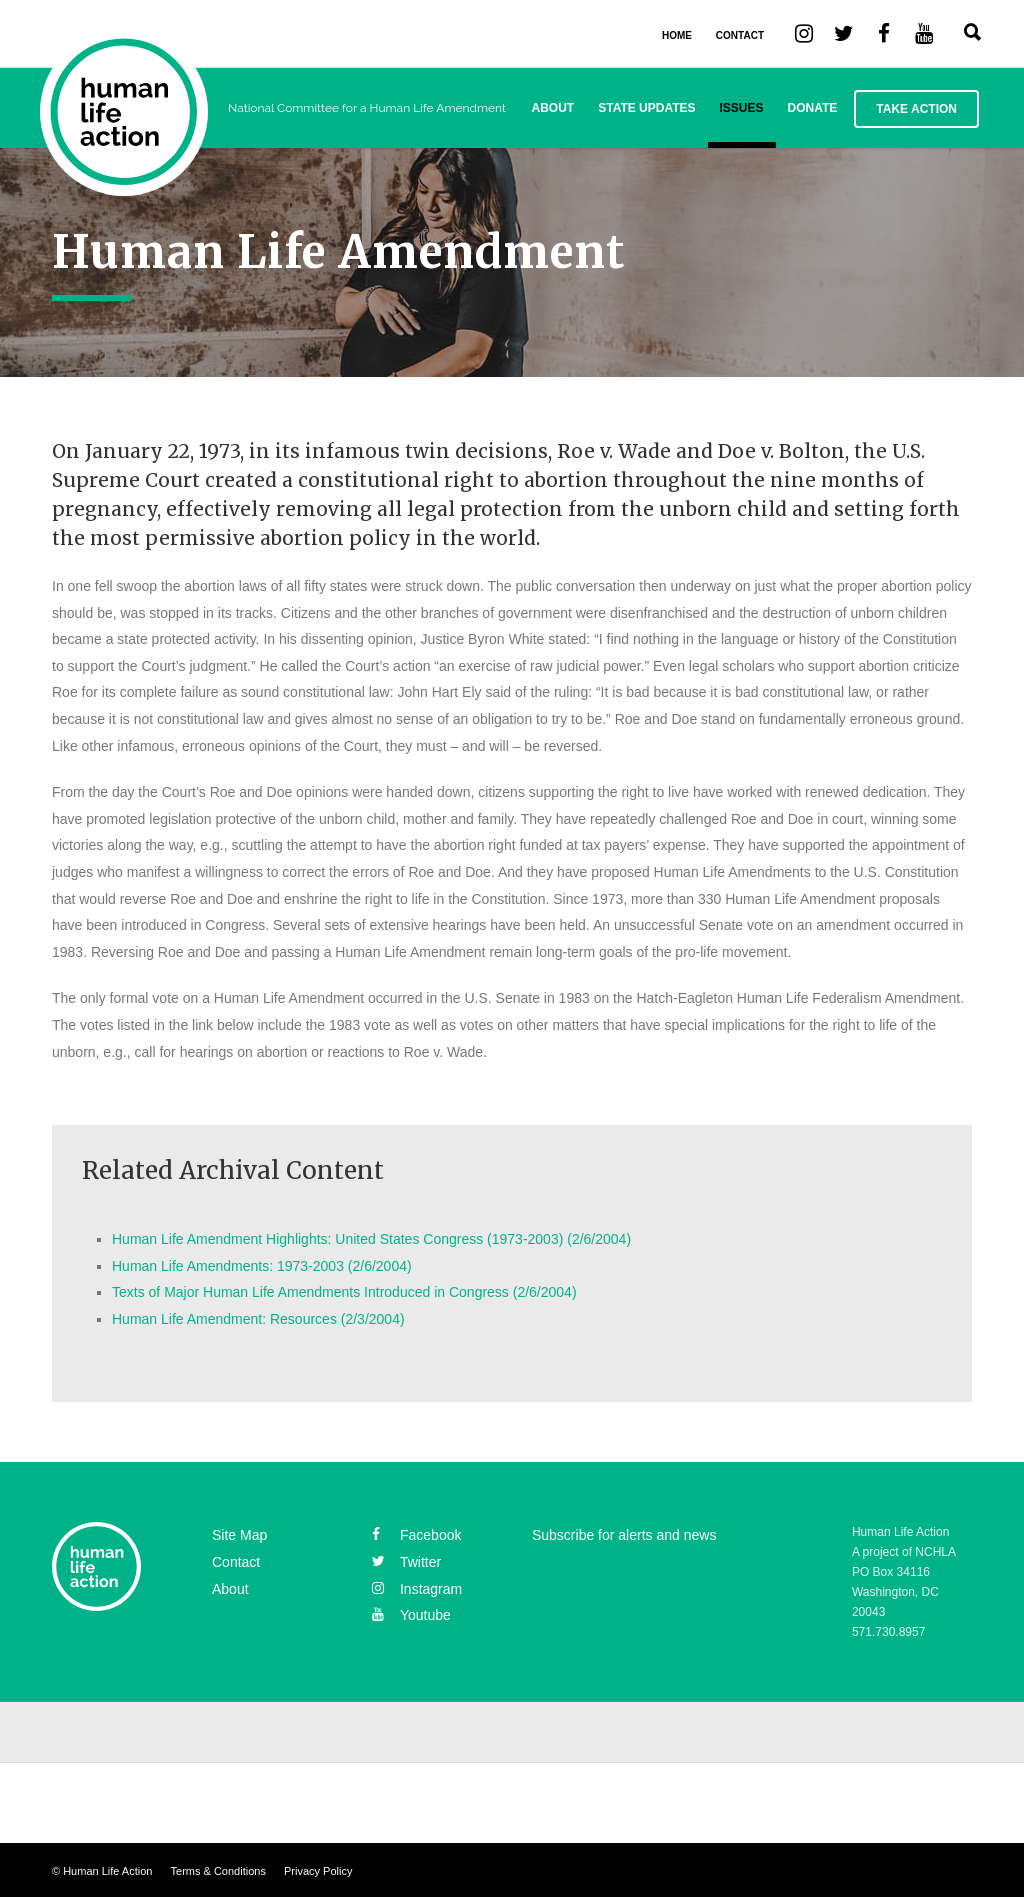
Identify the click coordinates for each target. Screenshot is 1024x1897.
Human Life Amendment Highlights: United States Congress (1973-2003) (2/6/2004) (371, 1239)
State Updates (646, 108)
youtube (411, 1615)
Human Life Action (107, 1871)
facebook (416, 1535)
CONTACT (740, 35)
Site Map (239, 1535)
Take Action (916, 109)
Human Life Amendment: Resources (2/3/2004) (258, 1319)
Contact (236, 1562)
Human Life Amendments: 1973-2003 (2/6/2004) (262, 1266)
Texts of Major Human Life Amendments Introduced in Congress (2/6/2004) (344, 1292)
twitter (406, 1562)
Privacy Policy (318, 1871)
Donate (813, 108)
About (553, 108)
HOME (677, 35)
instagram (417, 1589)
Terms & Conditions (218, 1871)
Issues (742, 108)
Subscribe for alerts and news (624, 1535)
